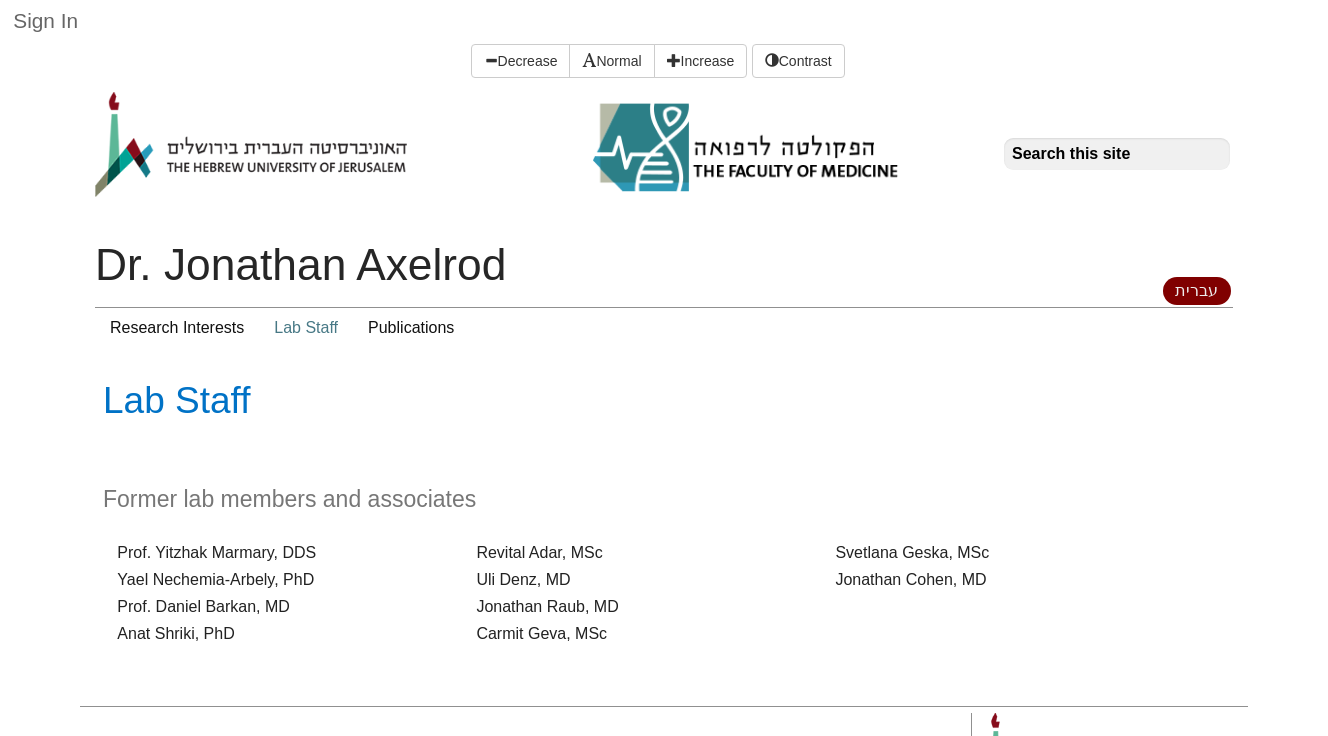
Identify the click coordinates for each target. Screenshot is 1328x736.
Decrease (521, 61)
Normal (611, 61)
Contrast (798, 61)
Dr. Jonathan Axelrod (300, 264)
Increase (701, 61)
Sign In (45, 20)
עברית (1196, 290)
